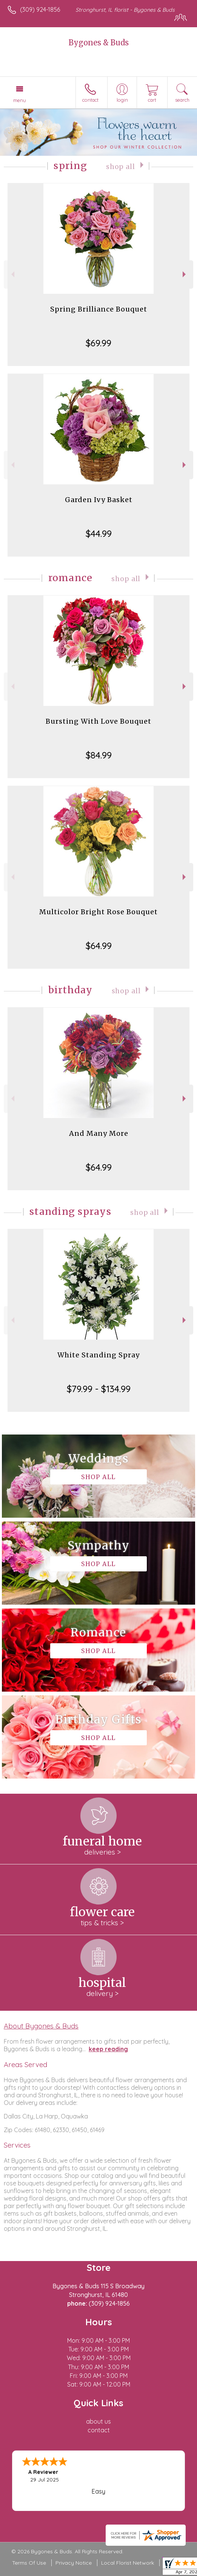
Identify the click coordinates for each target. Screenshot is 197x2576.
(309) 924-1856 (40, 9)
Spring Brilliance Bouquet (98, 309)
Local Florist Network (127, 2562)
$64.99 (99, 945)
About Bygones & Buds (41, 2025)
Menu (19, 100)
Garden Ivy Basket (98, 499)
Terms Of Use (29, 2562)
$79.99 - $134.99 (99, 1388)
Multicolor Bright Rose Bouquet (98, 911)
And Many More (98, 1133)
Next (185, 274)
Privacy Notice (73, 2562)
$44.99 (99, 533)
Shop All (120, 167)
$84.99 (99, 755)
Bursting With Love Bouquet (98, 721)
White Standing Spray (98, 1355)
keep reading (108, 2049)
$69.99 (98, 343)
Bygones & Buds (99, 42)
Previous (12, 274)
